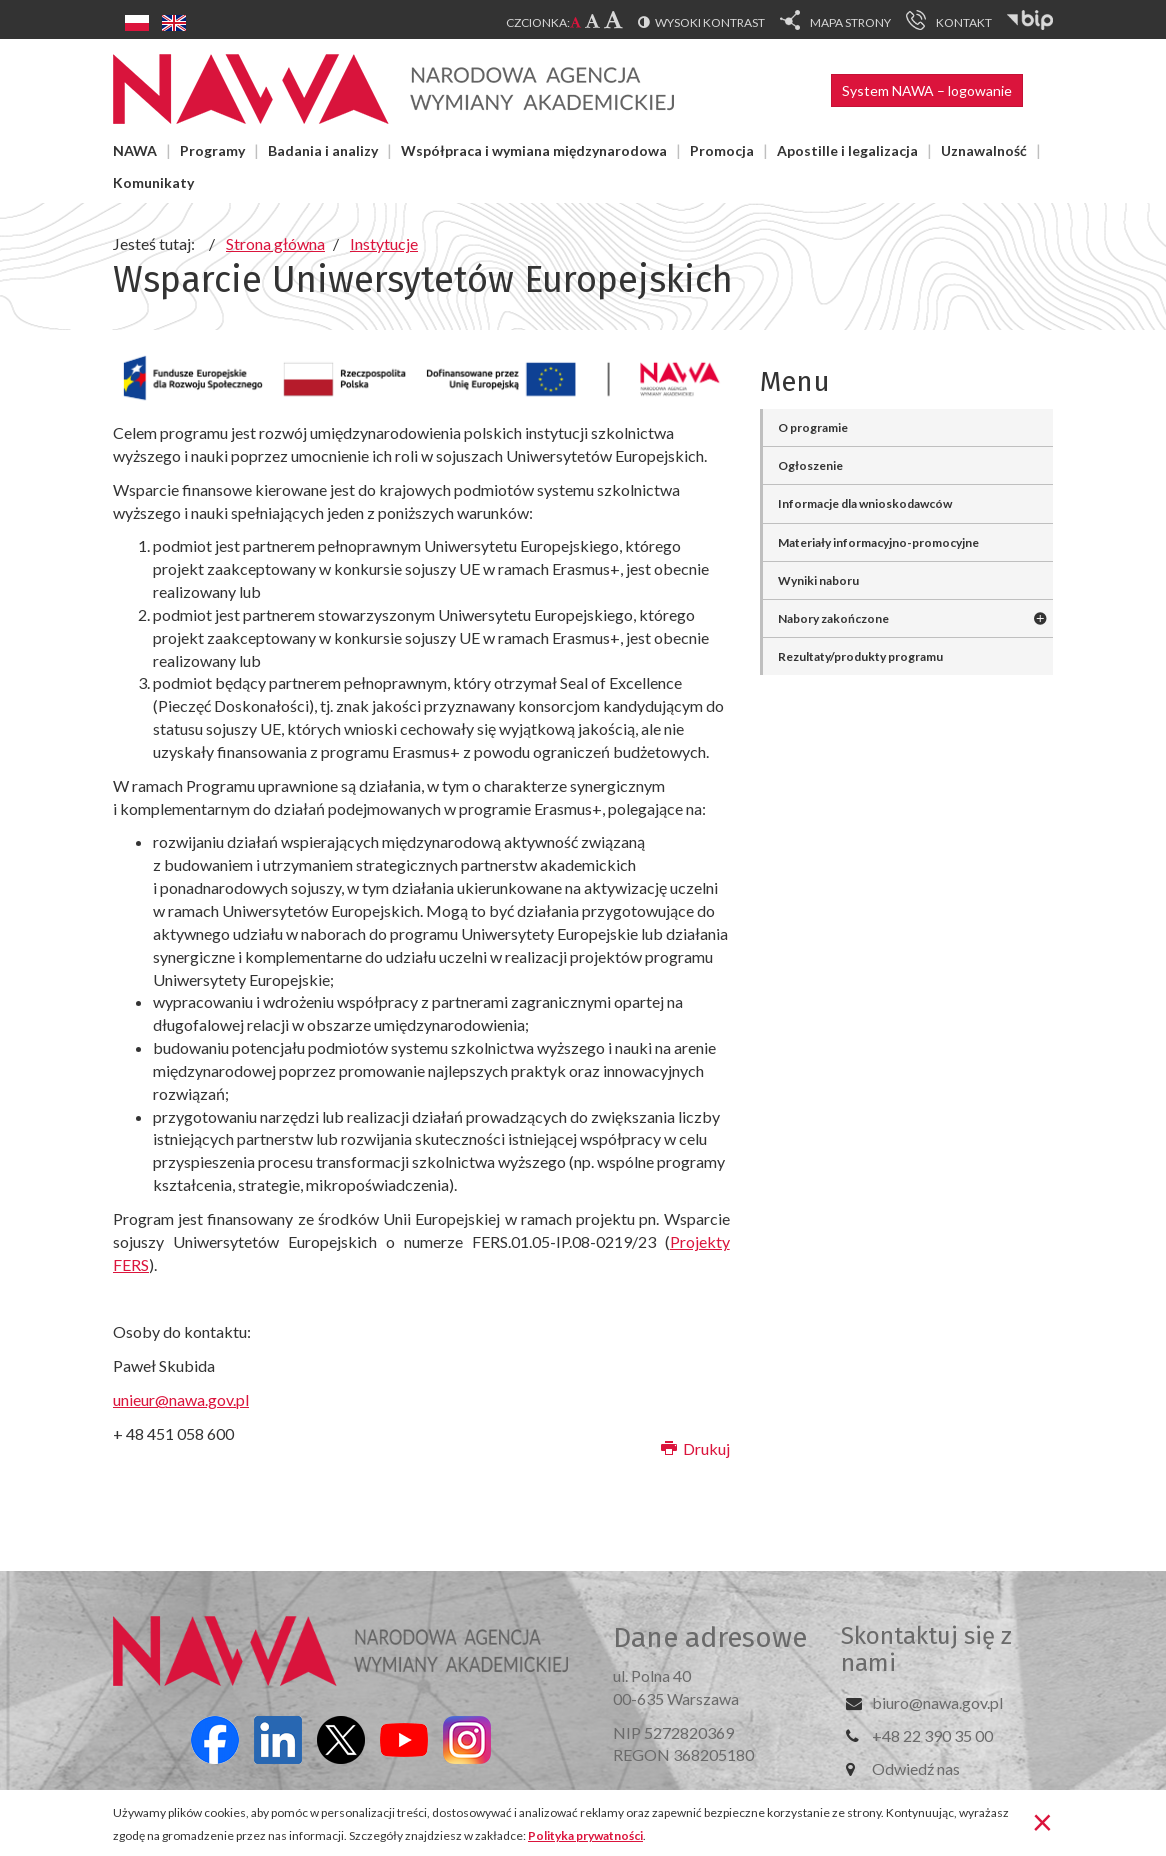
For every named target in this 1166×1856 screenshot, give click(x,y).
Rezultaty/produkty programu (860, 656)
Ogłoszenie (810, 465)
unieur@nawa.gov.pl (181, 1399)
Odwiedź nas (916, 1768)
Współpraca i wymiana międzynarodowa (534, 150)
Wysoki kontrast (710, 22)
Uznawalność (984, 150)
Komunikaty (153, 182)
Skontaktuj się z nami (926, 1649)
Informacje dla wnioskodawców (865, 503)
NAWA (135, 150)
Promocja (722, 150)
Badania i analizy (323, 150)
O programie (813, 427)
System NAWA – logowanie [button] (927, 90)
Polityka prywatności (585, 1835)
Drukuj (695, 1448)
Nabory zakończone (833, 618)
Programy (212, 150)
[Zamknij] (1042, 1821)
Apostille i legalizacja (847, 150)
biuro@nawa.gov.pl (937, 1702)
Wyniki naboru (818, 580)
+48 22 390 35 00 (932, 1735)
